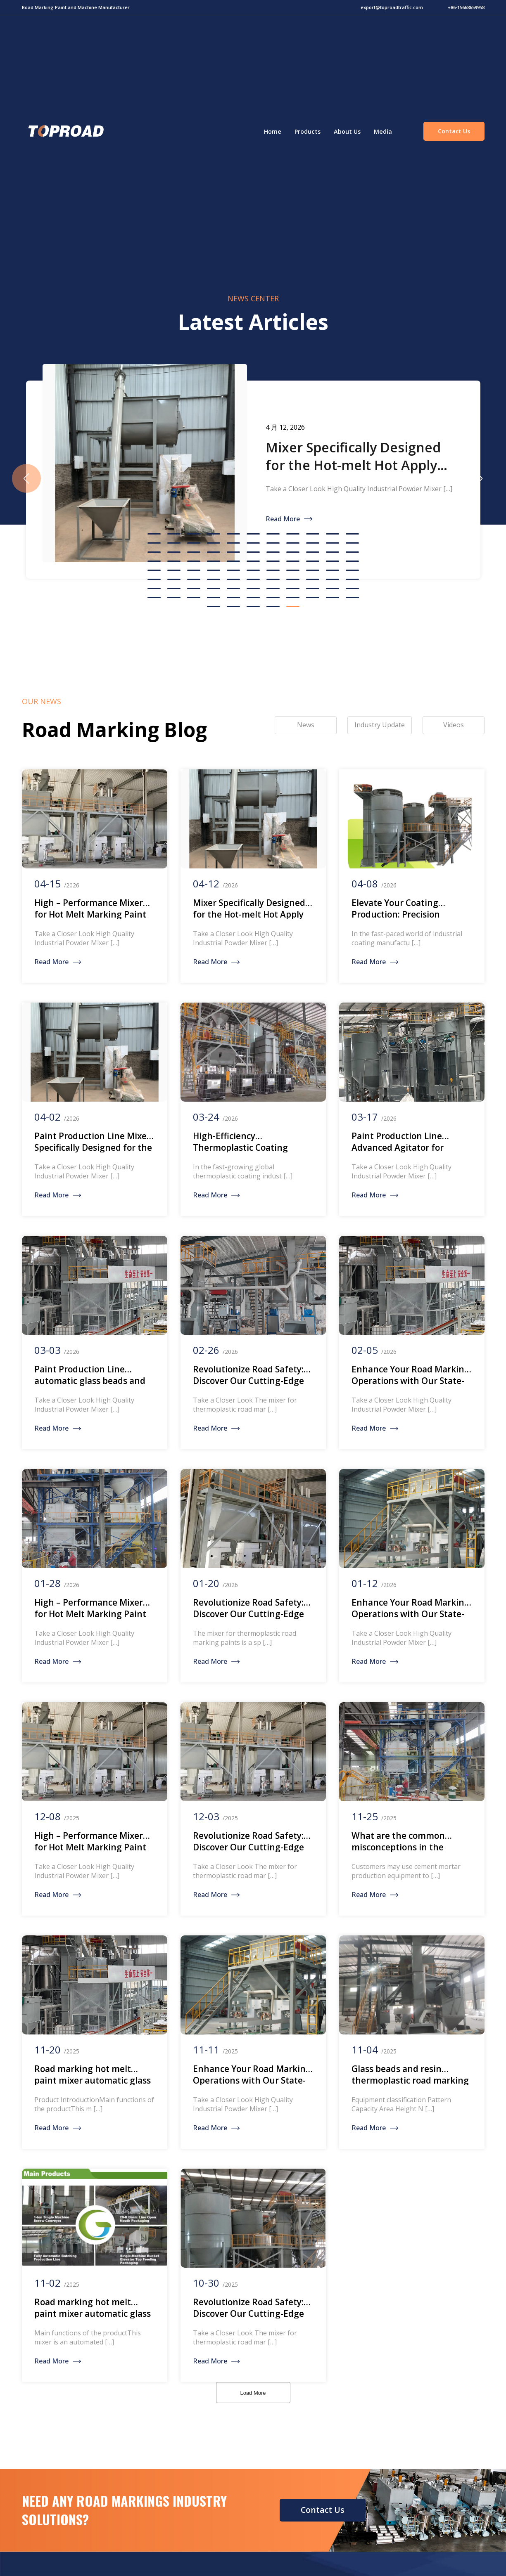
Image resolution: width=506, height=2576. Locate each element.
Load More (253, 2393)
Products (308, 131)
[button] (480, 478)
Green (65, 131)
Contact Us (454, 131)
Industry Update (379, 724)
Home (272, 131)
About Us (347, 131)
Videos (453, 724)
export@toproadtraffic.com (392, 7)
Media (383, 131)
